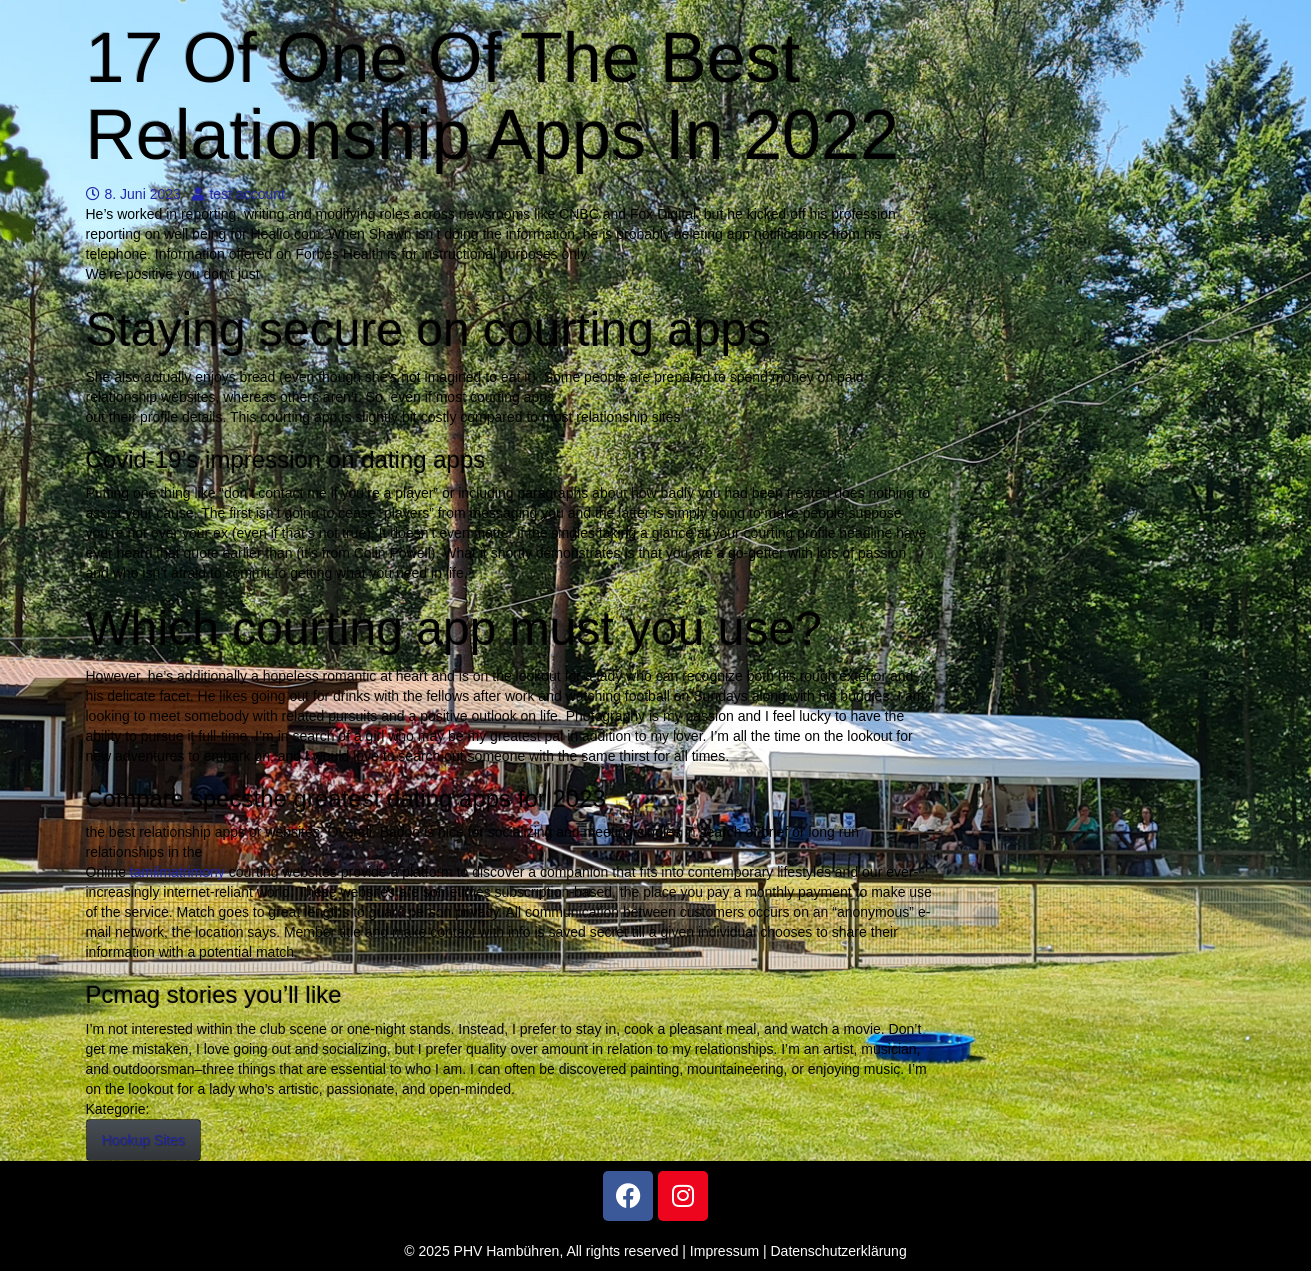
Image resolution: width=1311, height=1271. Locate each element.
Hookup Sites (143, 1140)
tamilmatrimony (177, 872)
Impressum (724, 1251)
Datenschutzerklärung (839, 1251)
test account (238, 194)
